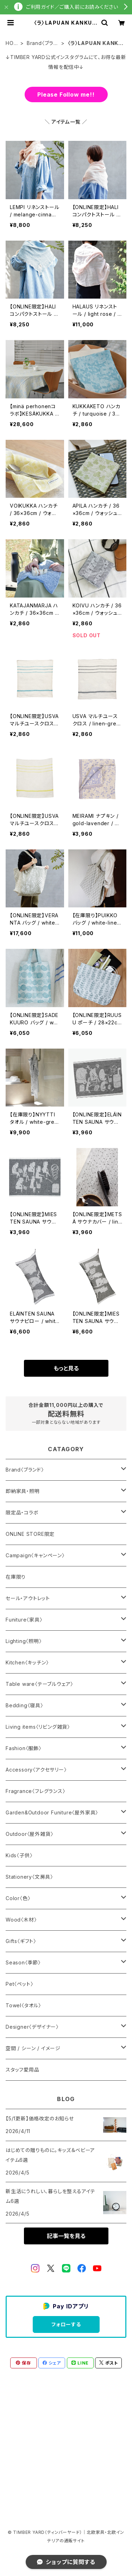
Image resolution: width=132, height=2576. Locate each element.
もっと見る (66, 1368)
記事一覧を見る (66, 2235)
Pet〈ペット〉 (19, 1984)
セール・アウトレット (28, 1598)
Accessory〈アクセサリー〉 (36, 1770)
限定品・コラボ (22, 1512)
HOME (12, 43)
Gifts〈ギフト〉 (21, 1941)
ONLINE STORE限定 (30, 1534)
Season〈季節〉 (23, 1962)
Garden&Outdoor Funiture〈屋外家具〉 (52, 1812)
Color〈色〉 (18, 1898)
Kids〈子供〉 (19, 1855)
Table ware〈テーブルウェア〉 (39, 1684)
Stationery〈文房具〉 (29, 1877)
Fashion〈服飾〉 (24, 1748)
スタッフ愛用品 (22, 2070)
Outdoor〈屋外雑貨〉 (29, 1834)
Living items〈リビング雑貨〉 (38, 1727)
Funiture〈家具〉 (24, 1620)
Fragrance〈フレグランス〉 (35, 1791)
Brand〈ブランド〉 (42, 43)
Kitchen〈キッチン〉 (27, 1662)
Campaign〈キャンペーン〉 (35, 1555)
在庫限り (16, 1577)
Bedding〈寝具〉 (24, 1705)
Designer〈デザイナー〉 (32, 2027)
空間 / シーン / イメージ (33, 2048)
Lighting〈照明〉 (24, 1641)
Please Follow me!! (65, 94)
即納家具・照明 (23, 1491)
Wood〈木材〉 (21, 1920)
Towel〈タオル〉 (23, 2005)
